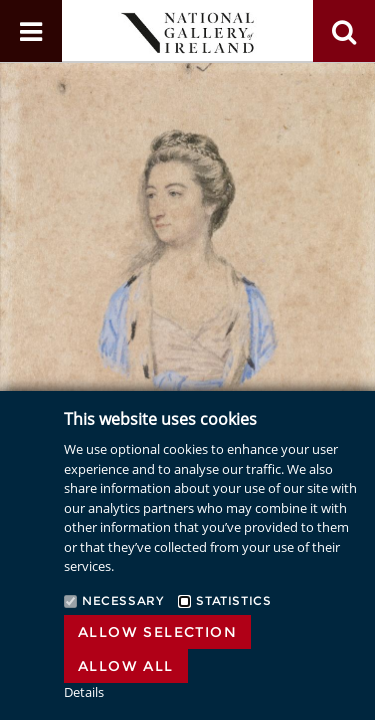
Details (84, 692)
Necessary (122, 600)
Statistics (233, 600)
